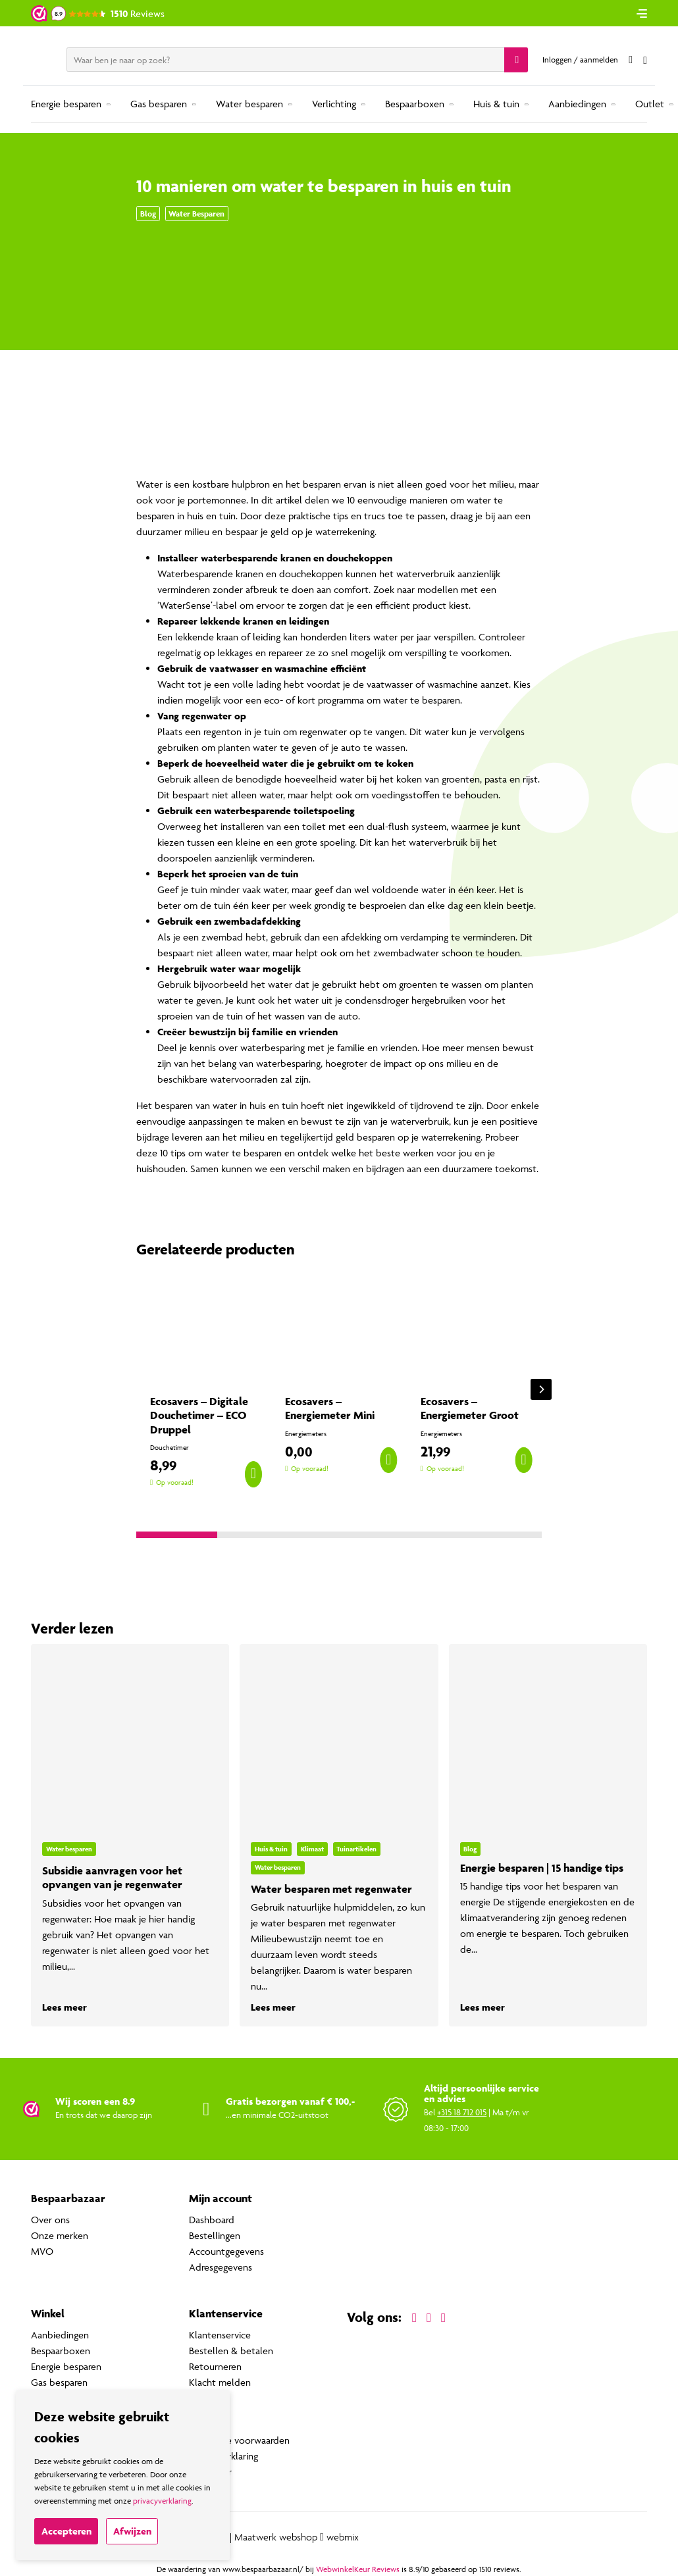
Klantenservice (220, 2335)
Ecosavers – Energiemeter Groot (470, 1408)
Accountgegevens (226, 2251)
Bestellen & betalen (231, 2350)
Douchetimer (169, 1447)
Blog (148, 214)
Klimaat (312, 1848)
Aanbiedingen (577, 103)
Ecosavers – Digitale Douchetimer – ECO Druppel (199, 1415)
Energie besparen (66, 103)
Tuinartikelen (356, 1848)
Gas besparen (158, 103)
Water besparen (249, 103)
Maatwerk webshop (275, 2537)
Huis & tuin (496, 103)
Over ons (50, 2219)
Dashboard (211, 2219)
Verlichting (334, 103)
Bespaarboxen (414, 103)
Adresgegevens (220, 2267)
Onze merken (59, 2235)
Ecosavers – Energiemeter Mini (330, 1408)
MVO (42, 2251)
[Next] (541, 1389)
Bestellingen (214, 2235)
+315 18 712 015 (461, 2112)
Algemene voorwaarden (239, 2440)
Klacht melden (220, 2382)
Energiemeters (305, 1434)
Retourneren (215, 2366)
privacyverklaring (162, 2501)
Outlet (649, 103)
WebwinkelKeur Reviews (358, 2569)
